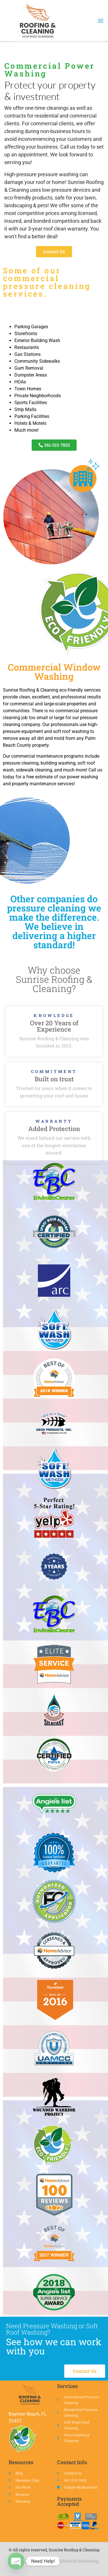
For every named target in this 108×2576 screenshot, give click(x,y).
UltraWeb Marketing (78, 2561)
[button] (100, 20)
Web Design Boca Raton (31, 2561)
